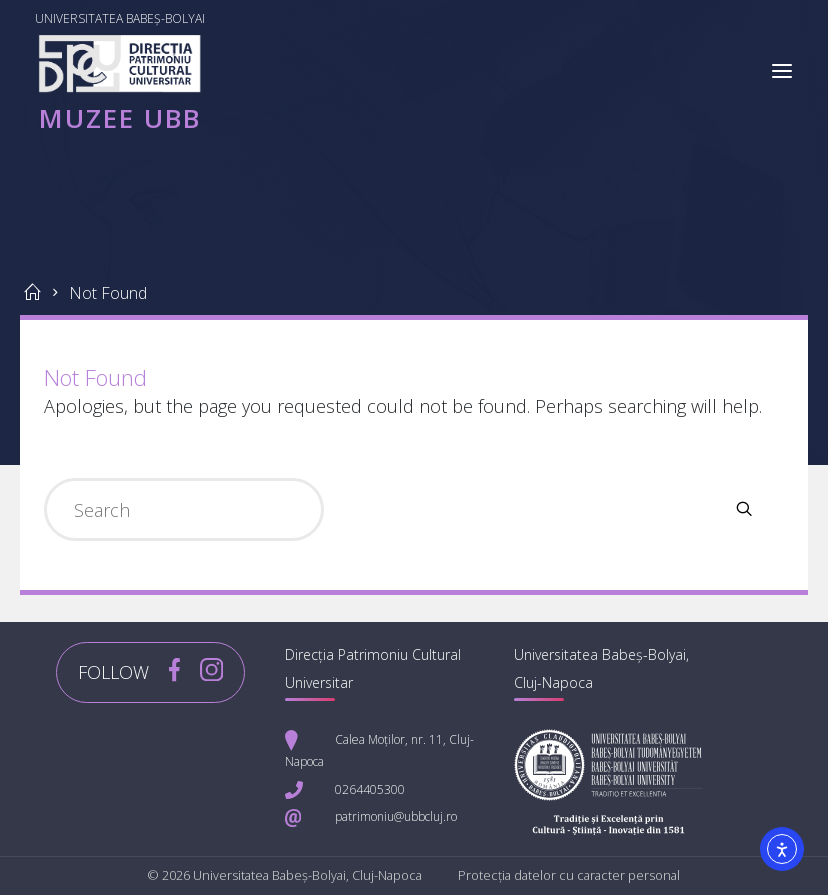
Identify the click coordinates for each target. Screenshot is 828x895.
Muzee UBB (122, 118)
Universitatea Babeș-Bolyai (122, 18)
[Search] (743, 509)
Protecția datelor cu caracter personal (569, 875)
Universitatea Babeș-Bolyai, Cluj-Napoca (307, 875)
